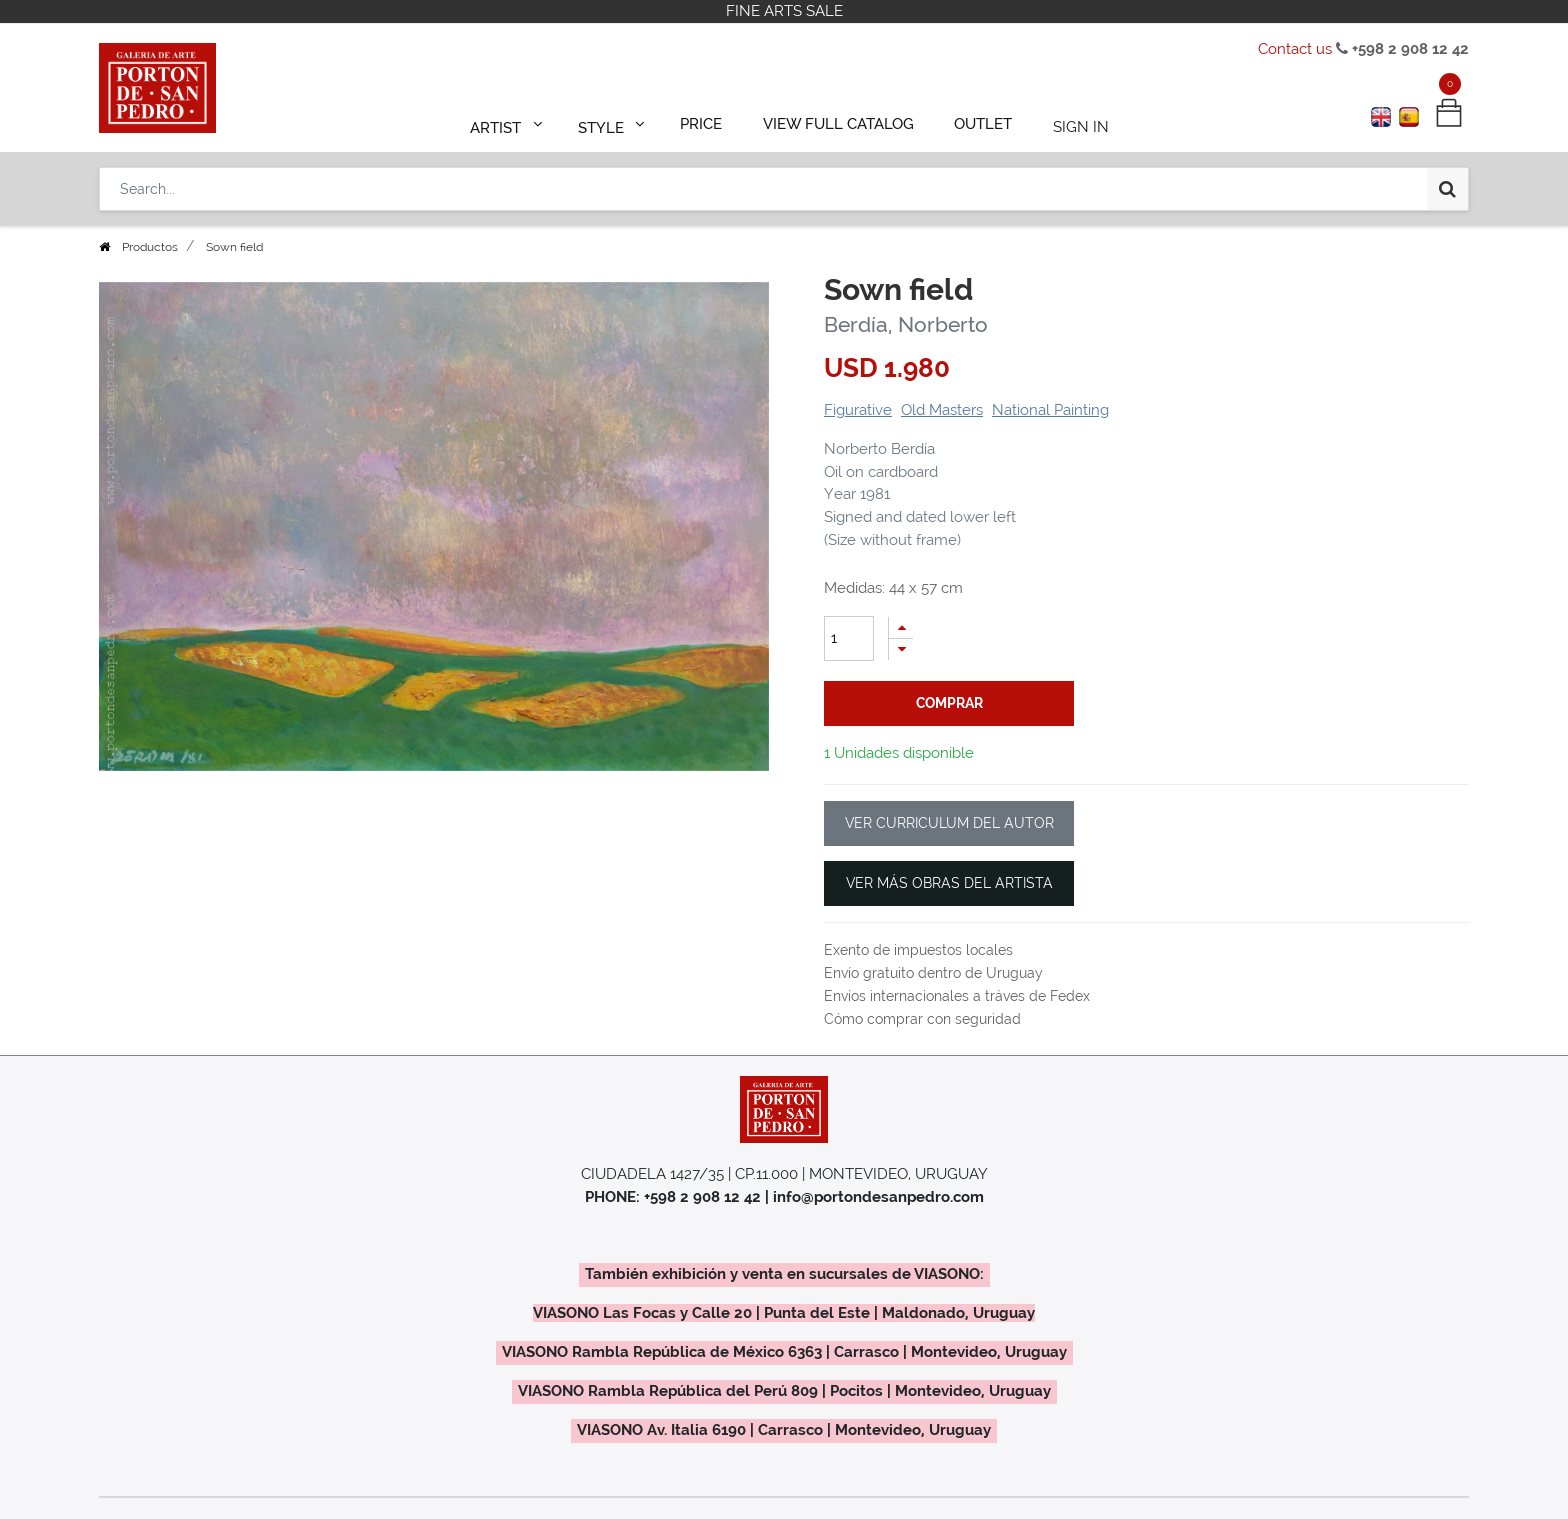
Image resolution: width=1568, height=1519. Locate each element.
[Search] (1447, 182)
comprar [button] (949, 703)
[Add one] (901, 627)
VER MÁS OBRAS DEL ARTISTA (949, 883)
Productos (150, 247)
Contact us (1295, 49)
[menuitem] (710, 122)
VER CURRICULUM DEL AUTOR (949, 823)
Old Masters (942, 410)
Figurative (858, 410)
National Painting (1050, 410)
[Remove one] (901, 649)
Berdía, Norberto (906, 324)
